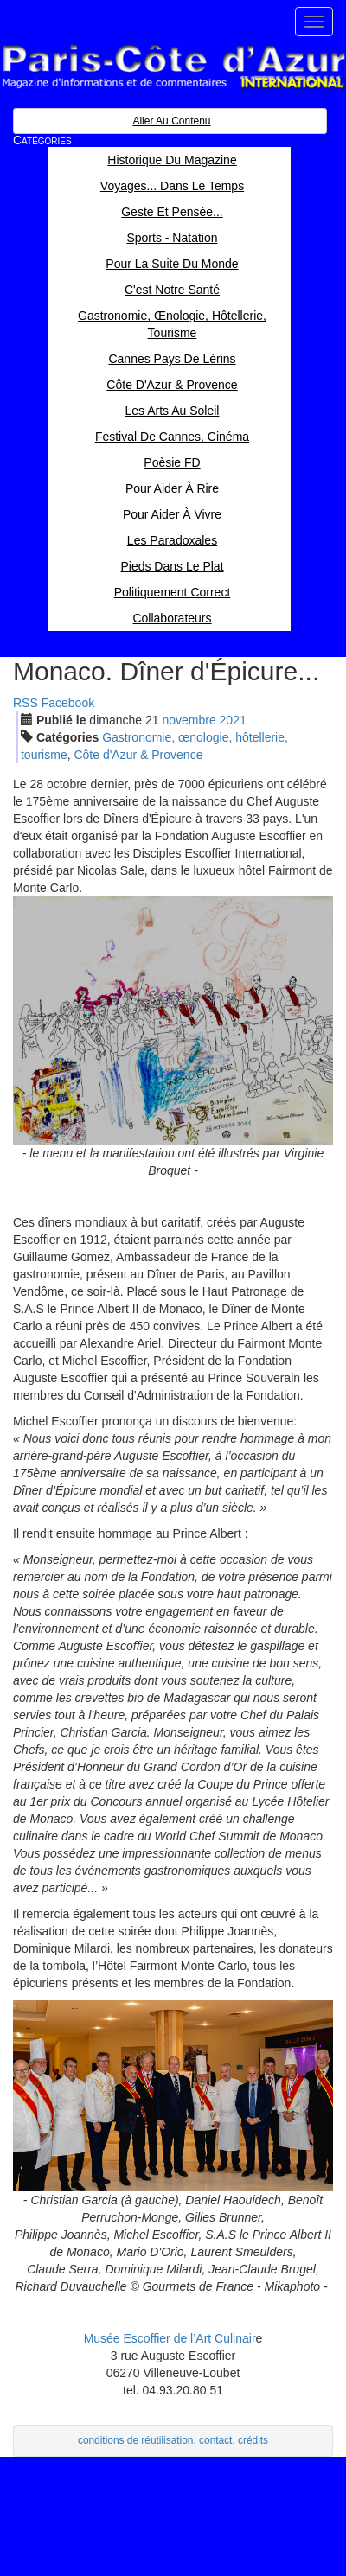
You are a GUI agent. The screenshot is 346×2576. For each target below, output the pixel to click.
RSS (25, 703)
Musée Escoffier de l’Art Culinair (170, 2338)
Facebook (68, 703)
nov (188, 720)
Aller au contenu (171, 121)
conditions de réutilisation (136, 2440)
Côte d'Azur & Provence (138, 755)
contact (215, 2440)
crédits (253, 2440)
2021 (233, 720)
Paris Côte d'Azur (173, 67)
